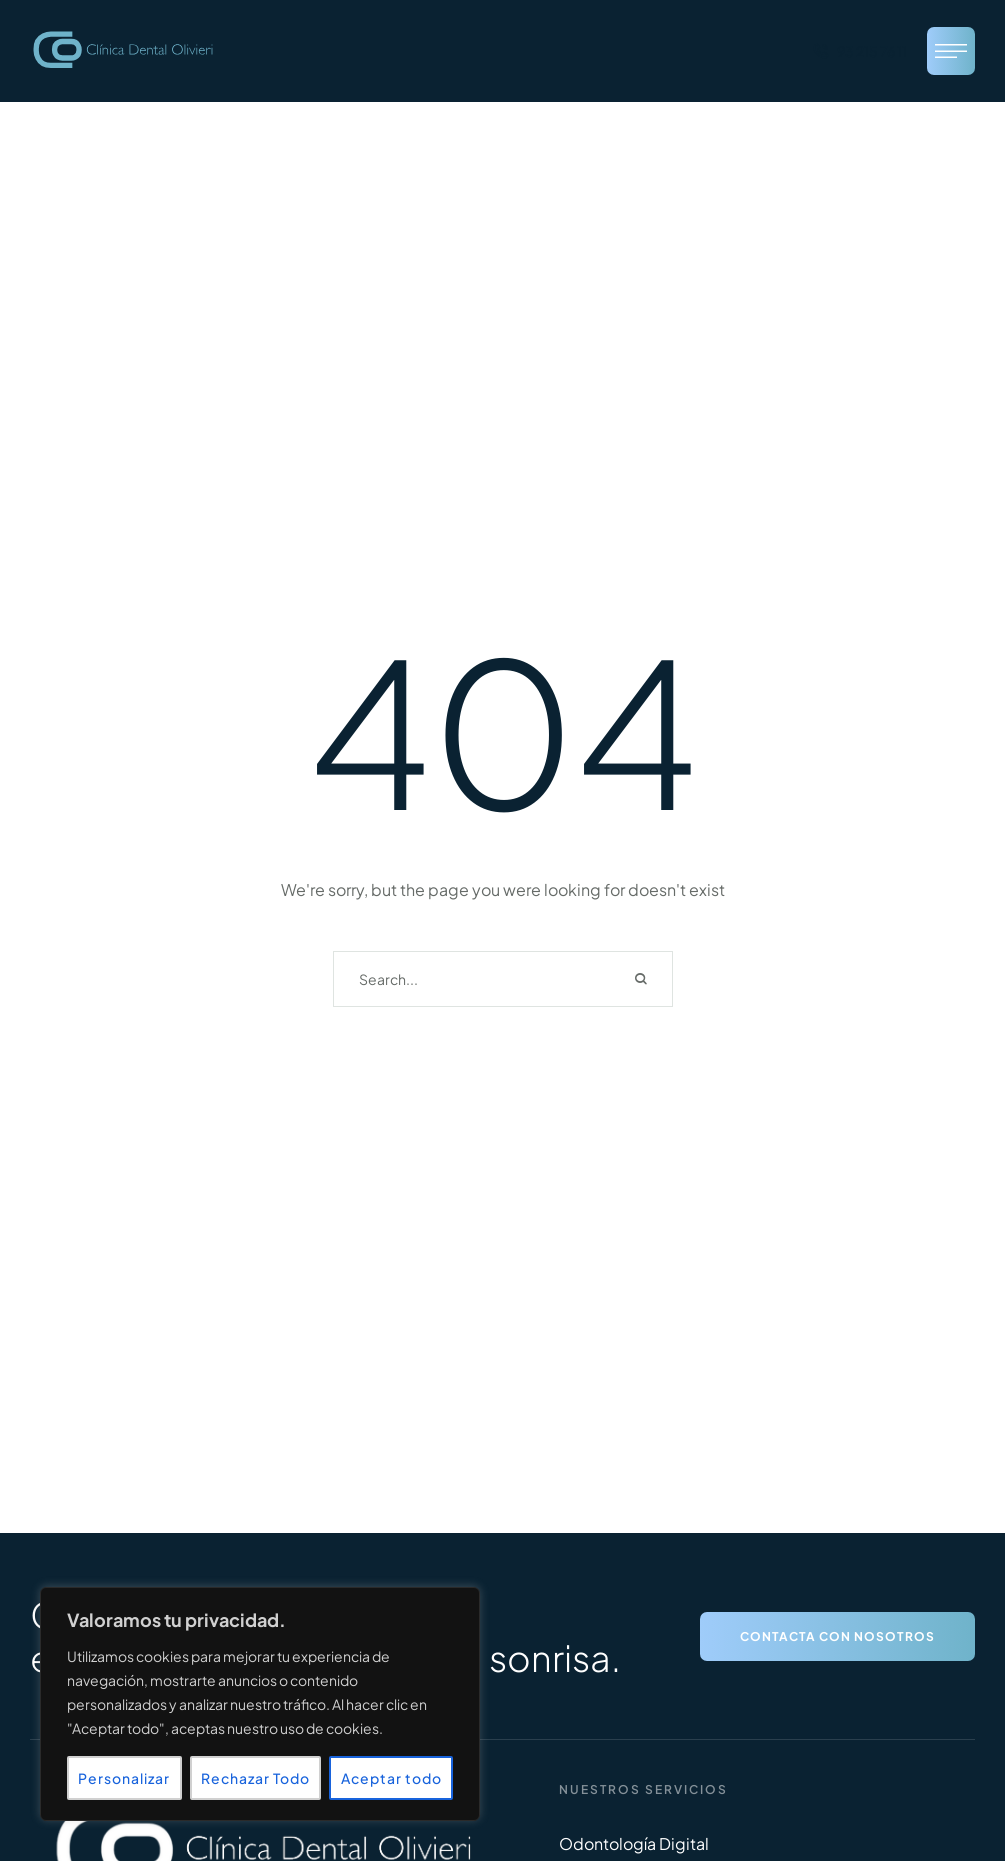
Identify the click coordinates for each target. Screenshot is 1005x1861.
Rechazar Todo (255, 1778)
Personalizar (124, 1778)
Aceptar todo (391, 1778)
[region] (260, 1704)
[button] (859, 51)
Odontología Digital (634, 1843)
